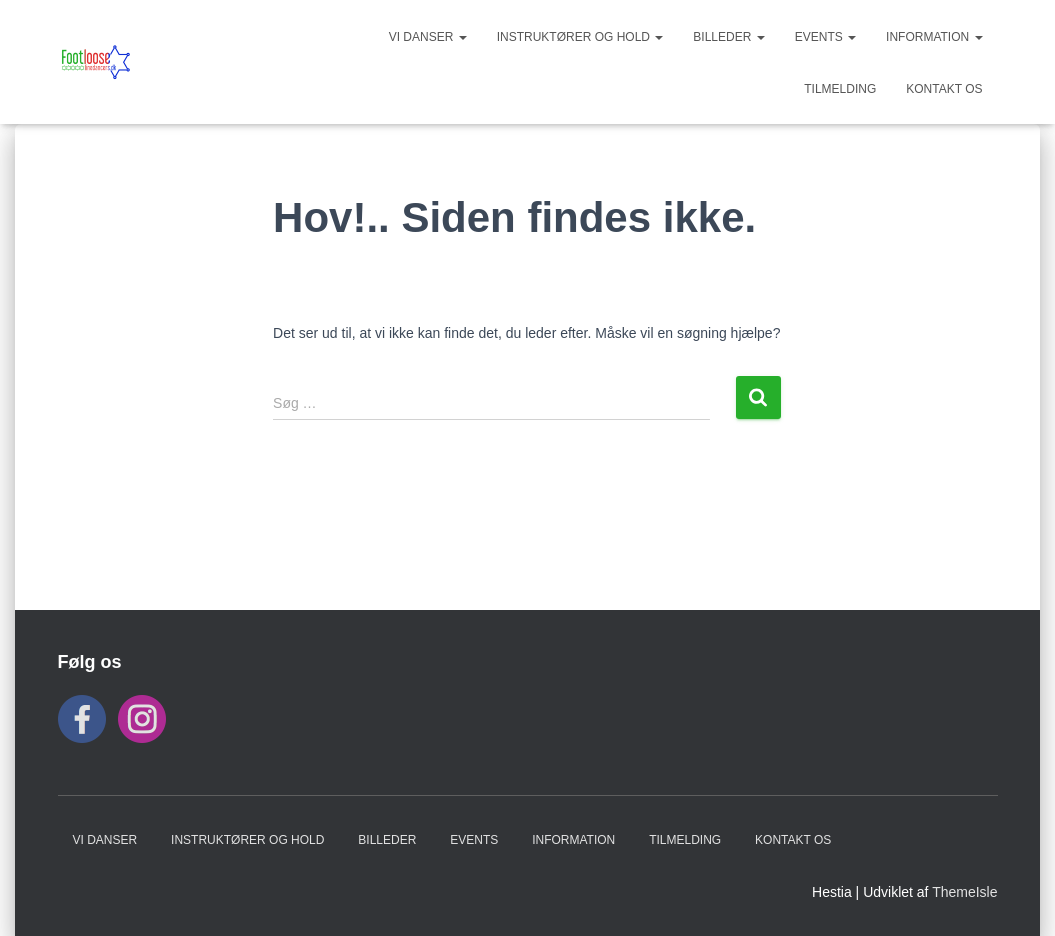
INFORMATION (934, 37)
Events (825, 37)
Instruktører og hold (580, 37)
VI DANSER (428, 37)
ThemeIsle (964, 892)
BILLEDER (728, 37)
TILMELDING (840, 89)
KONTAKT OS (944, 89)
